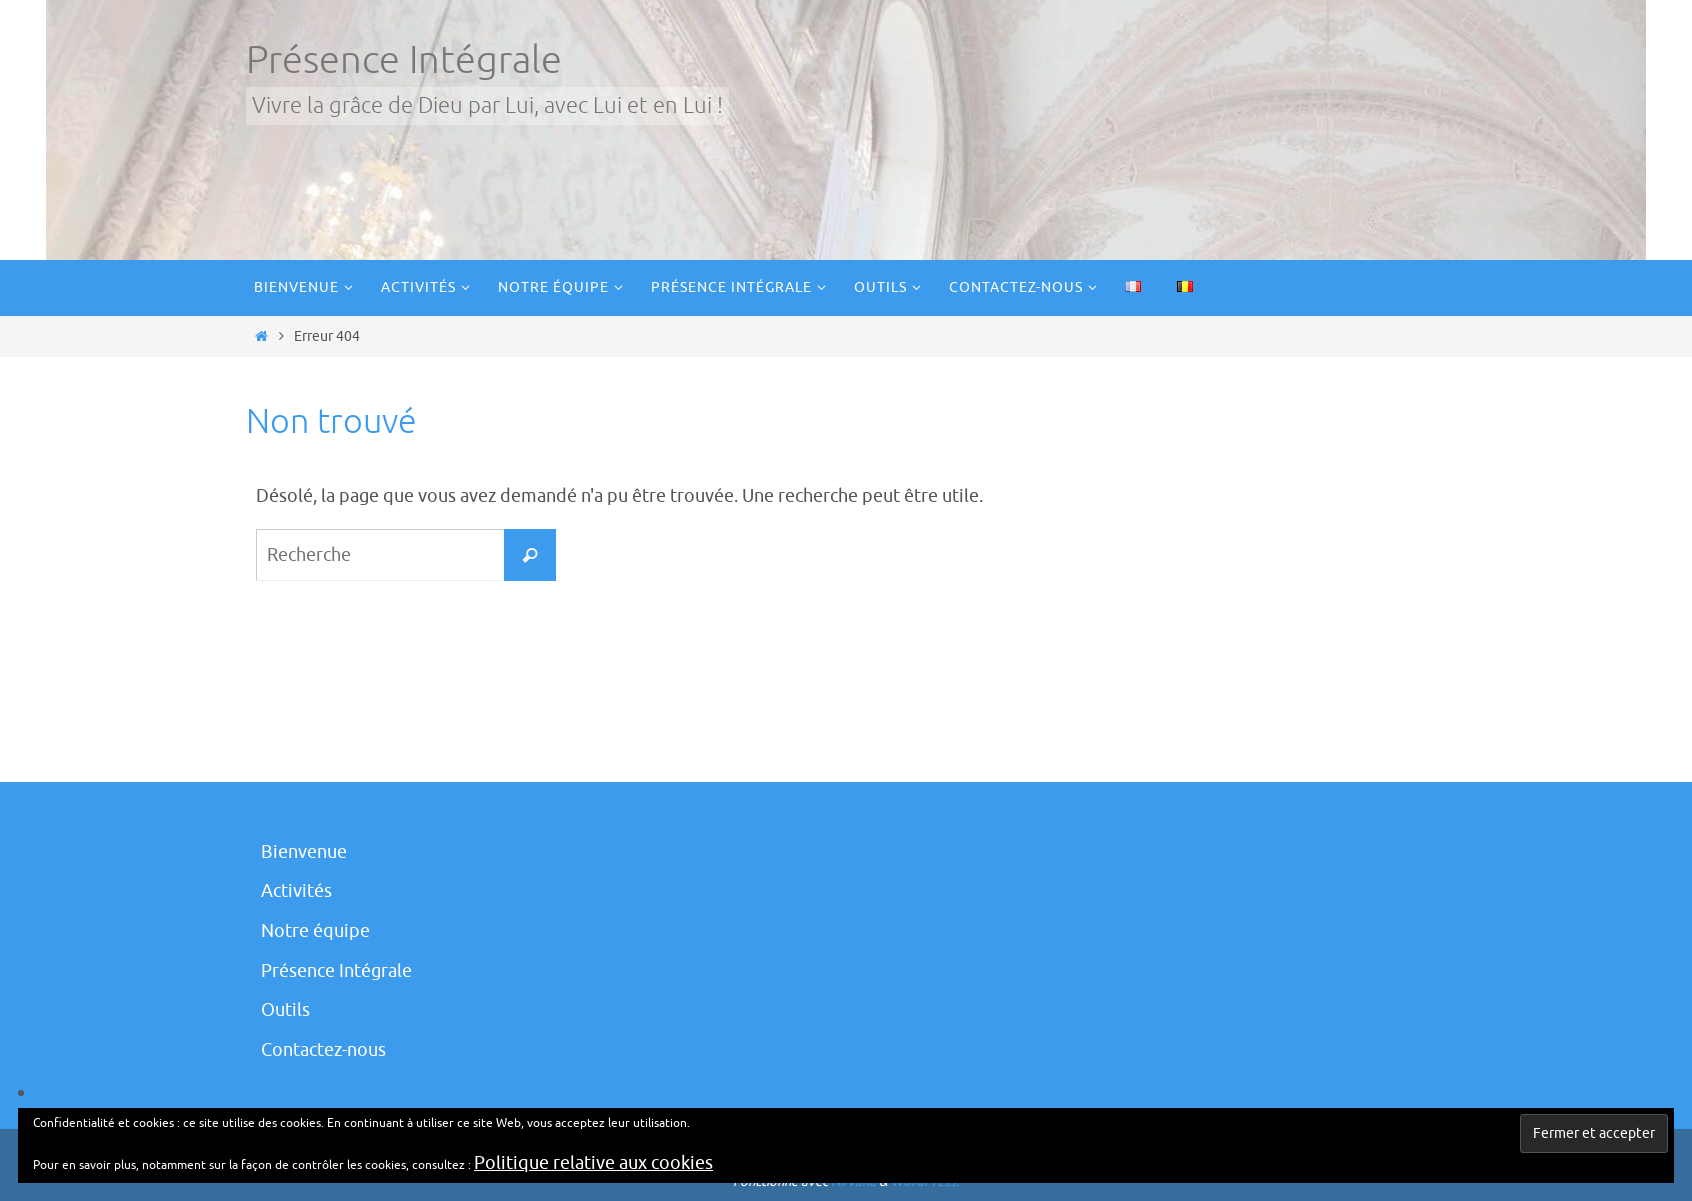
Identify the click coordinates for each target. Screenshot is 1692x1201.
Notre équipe (315, 931)
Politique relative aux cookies (593, 1163)
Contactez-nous (323, 1050)
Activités (296, 891)
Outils (285, 1010)
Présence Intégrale (404, 60)
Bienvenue (304, 852)
